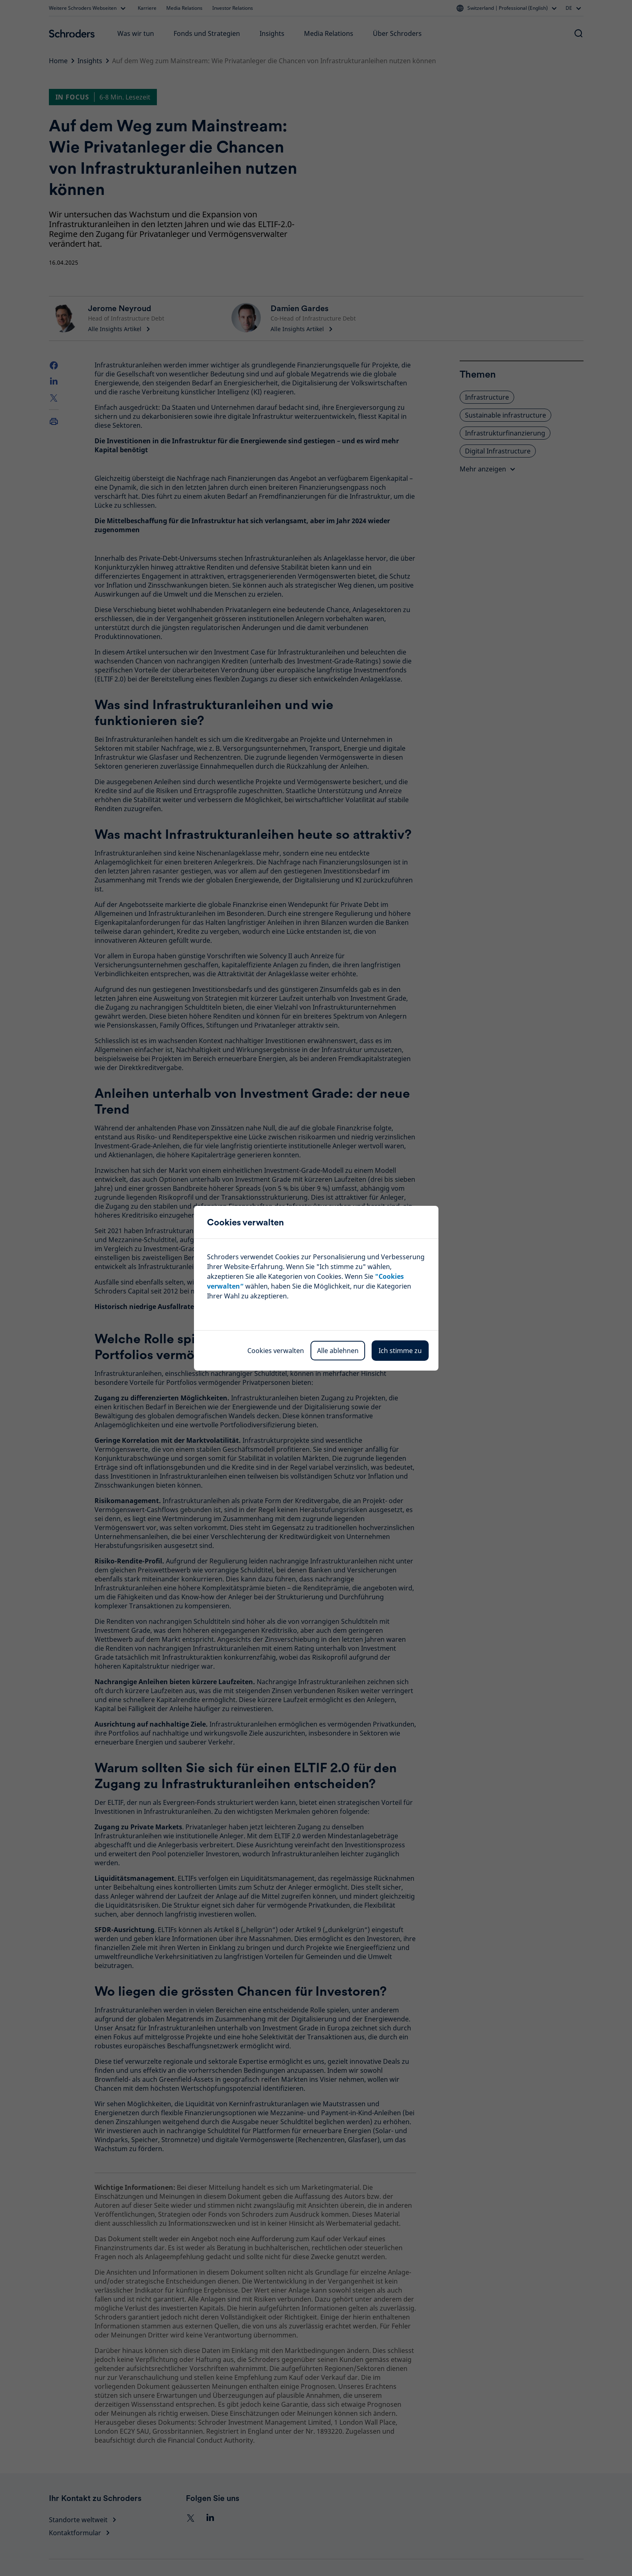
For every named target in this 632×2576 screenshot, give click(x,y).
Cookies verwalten (275, 1350)
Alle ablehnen (338, 1350)
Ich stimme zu (400, 1350)
